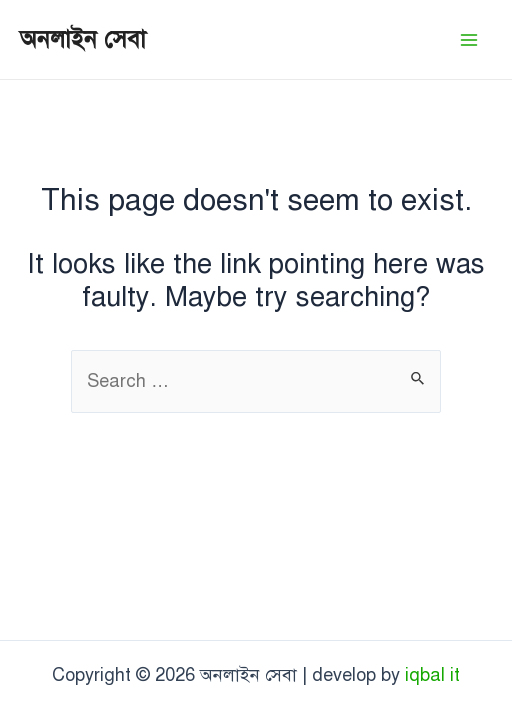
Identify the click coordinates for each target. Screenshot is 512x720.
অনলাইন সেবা (83, 39)
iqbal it (432, 675)
